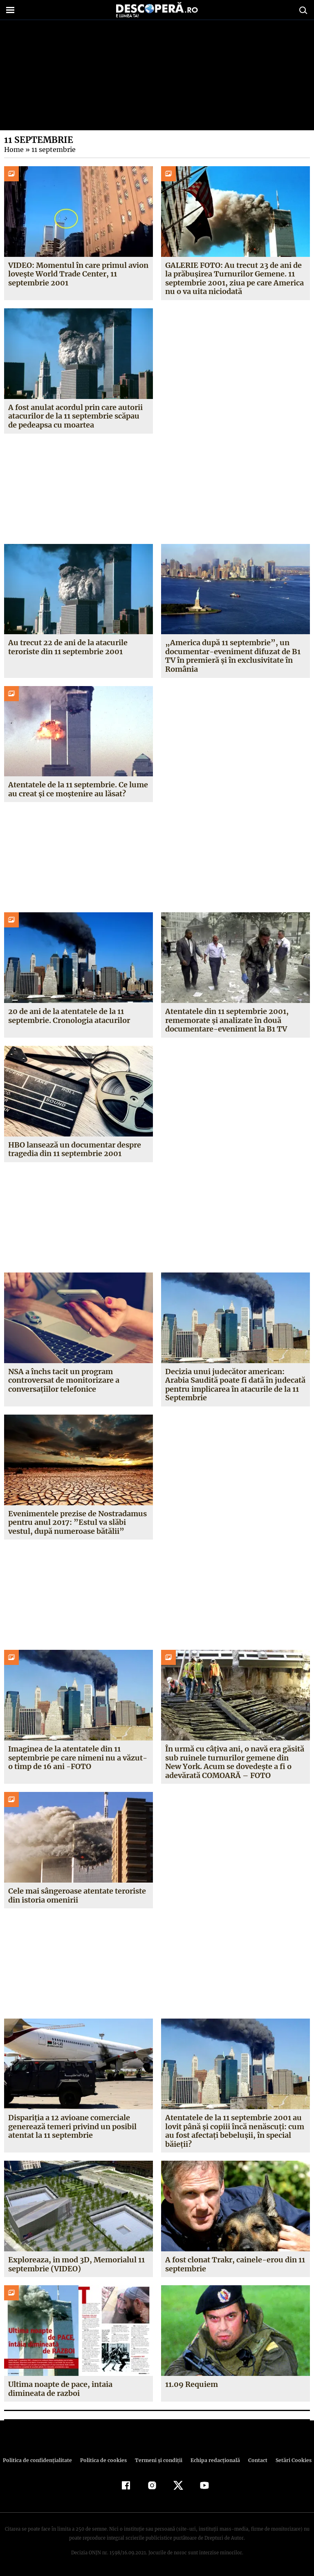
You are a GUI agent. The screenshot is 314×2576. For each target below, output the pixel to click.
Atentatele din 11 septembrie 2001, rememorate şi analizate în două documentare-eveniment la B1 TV (226, 1020)
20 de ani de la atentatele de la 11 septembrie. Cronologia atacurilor (69, 1016)
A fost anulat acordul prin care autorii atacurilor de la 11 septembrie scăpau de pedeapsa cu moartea (75, 416)
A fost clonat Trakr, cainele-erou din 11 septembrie (234, 2264)
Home (13, 149)
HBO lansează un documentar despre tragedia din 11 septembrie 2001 (74, 1149)
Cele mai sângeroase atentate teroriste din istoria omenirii (77, 1895)
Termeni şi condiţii (157, 2460)
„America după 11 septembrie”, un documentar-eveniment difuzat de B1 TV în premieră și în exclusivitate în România (232, 656)
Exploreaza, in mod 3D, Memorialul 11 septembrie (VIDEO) (75, 2264)
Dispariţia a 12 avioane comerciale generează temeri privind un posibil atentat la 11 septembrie (72, 2126)
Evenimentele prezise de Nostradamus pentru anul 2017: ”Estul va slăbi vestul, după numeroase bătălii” (77, 1522)
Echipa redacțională (212, 2460)
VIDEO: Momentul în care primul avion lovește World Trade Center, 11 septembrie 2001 (78, 274)
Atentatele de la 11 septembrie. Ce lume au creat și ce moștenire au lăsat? (78, 789)
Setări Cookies (289, 2460)
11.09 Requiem (191, 2384)
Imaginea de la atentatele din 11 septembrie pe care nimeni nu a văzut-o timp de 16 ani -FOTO (77, 1757)
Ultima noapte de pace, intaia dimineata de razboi (60, 2389)
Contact (254, 2460)
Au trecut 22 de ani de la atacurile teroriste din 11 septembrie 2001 (68, 647)
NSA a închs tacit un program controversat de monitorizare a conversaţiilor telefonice (64, 1380)
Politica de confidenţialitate (41, 2460)
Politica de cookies (104, 2460)
